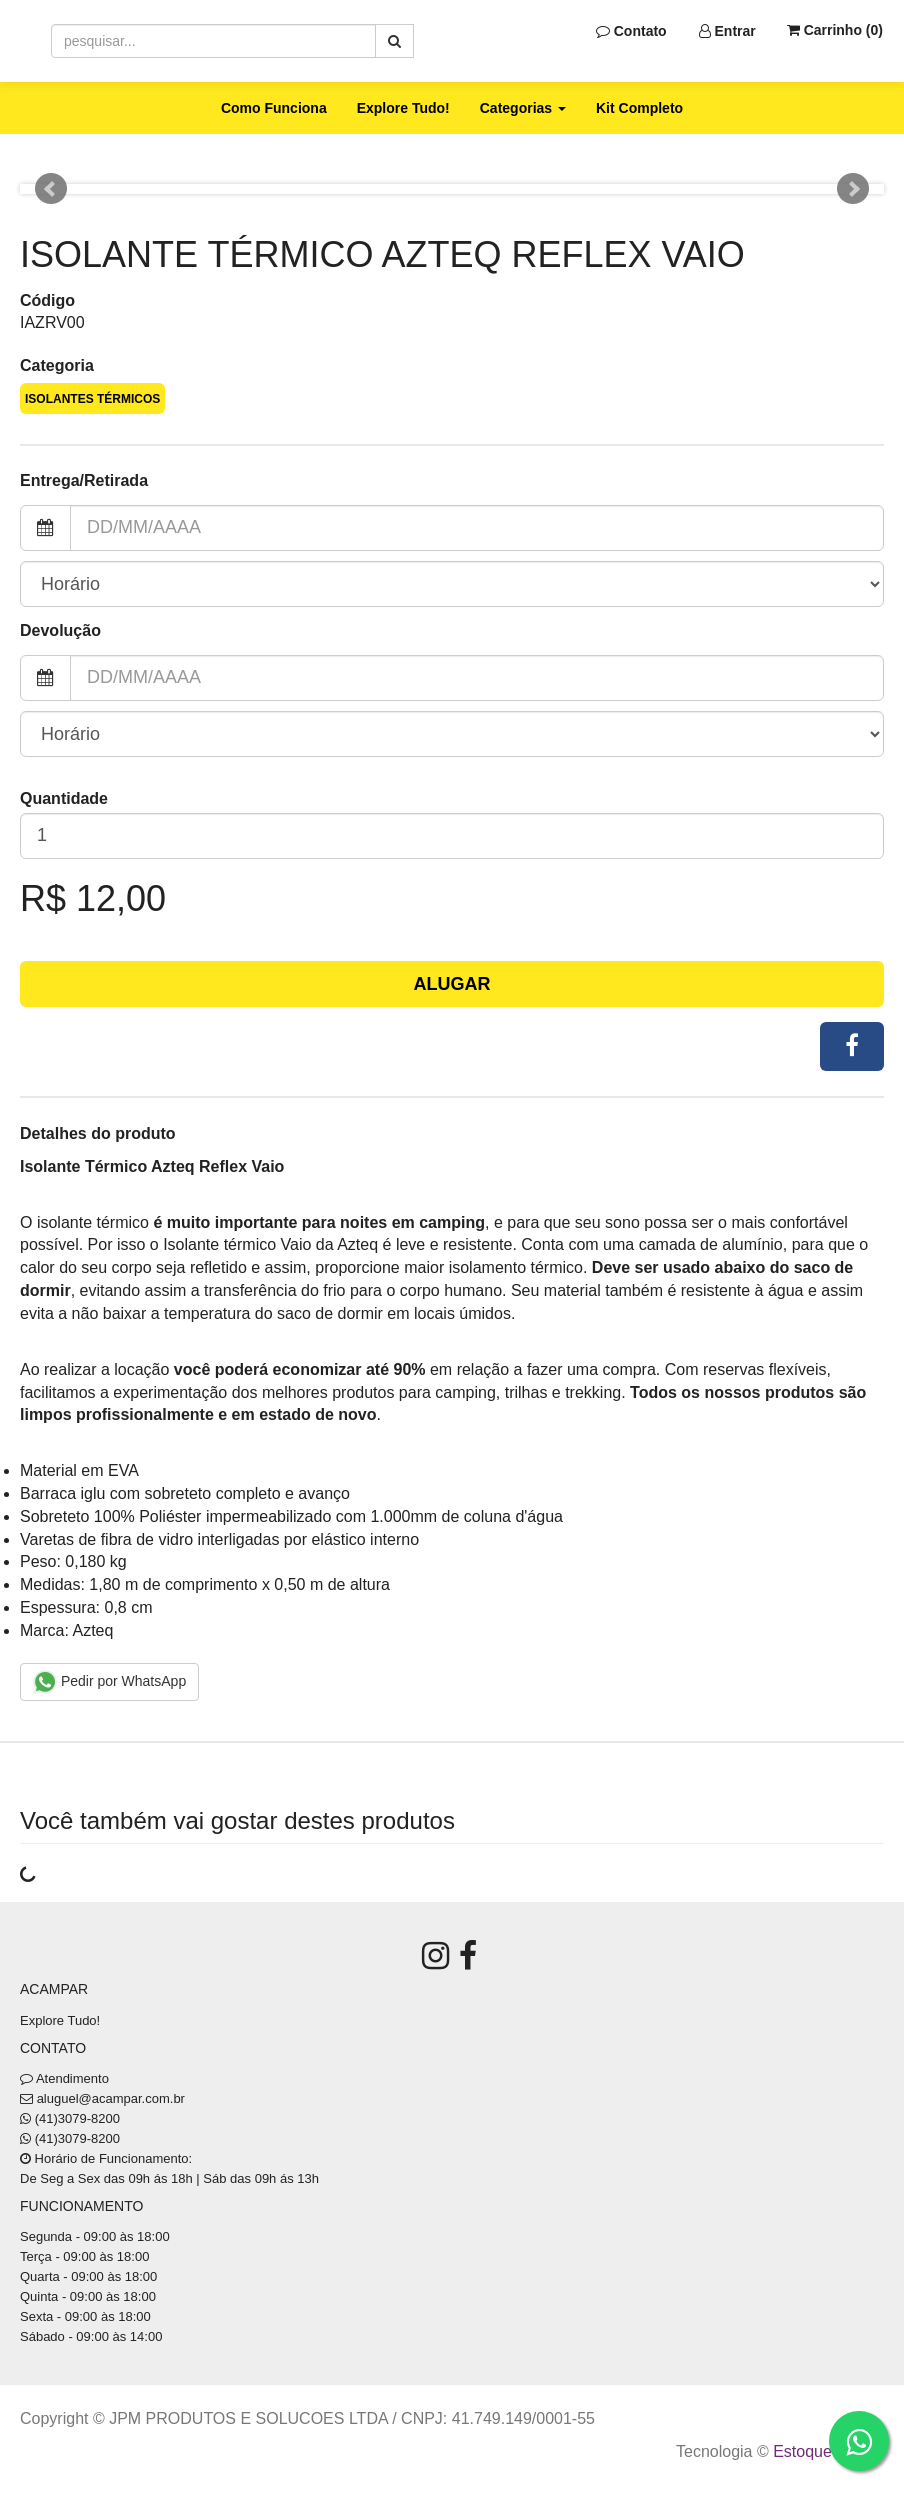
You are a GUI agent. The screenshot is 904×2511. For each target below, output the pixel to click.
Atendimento (64, 2078)
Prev (51, 189)
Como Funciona (274, 108)
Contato (631, 31)
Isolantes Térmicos (92, 399)
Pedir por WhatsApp (109, 1682)
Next (853, 189)
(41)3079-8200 (77, 2118)
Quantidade (64, 798)
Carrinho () (835, 30)
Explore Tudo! (403, 108)
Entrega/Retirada (84, 480)
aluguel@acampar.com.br (111, 2098)
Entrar (727, 31)
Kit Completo (639, 108)
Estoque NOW (823, 2451)
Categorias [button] (523, 108)
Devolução (60, 630)
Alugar (452, 984)
